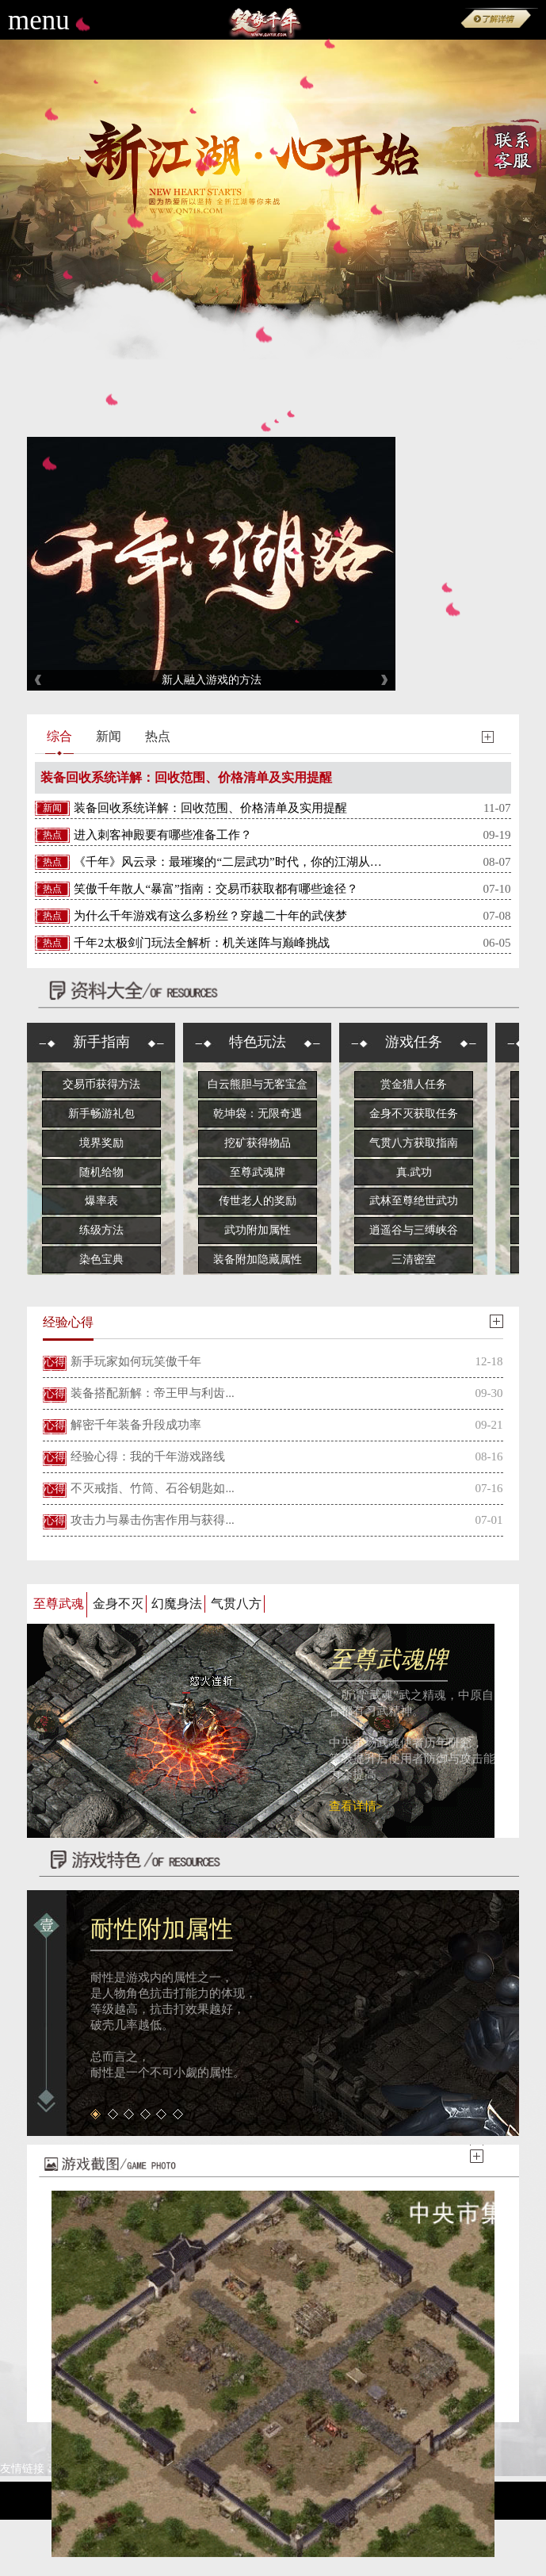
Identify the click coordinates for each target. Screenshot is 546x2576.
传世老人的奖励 (257, 1201)
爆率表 (101, 1201)
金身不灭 (118, 1603)
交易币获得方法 (101, 1084)
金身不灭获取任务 (413, 1114)
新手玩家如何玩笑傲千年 (136, 1361)
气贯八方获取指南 (413, 1143)
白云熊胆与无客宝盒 (257, 1084)
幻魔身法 (176, 1603)
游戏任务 (413, 1042)
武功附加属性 (257, 1230)
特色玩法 (257, 1042)
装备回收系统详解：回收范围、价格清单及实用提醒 (186, 777)
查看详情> (356, 1806)
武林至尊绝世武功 (413, 1201)
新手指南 (101, 1042)
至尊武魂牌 (257, 1172)
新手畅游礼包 (101, 1114)
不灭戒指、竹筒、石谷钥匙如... (152, 1488)
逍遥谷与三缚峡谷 (413, 1230)
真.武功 (414, 1172)
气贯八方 (236, 1603)
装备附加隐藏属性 (257, 1259)
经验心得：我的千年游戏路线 (148, 1456)
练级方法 (101, 1230)
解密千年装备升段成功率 (136, 1424)
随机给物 (101, 1172)
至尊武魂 (58, 1603)
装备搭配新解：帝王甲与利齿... (152, 1393)
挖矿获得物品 (257, 1143)
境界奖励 (101, 1143)
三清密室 (413, 1259)
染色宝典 (101, 1259)
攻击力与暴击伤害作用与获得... (152, 1520)
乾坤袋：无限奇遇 (257, 1114)
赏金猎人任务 (413, 1084)
